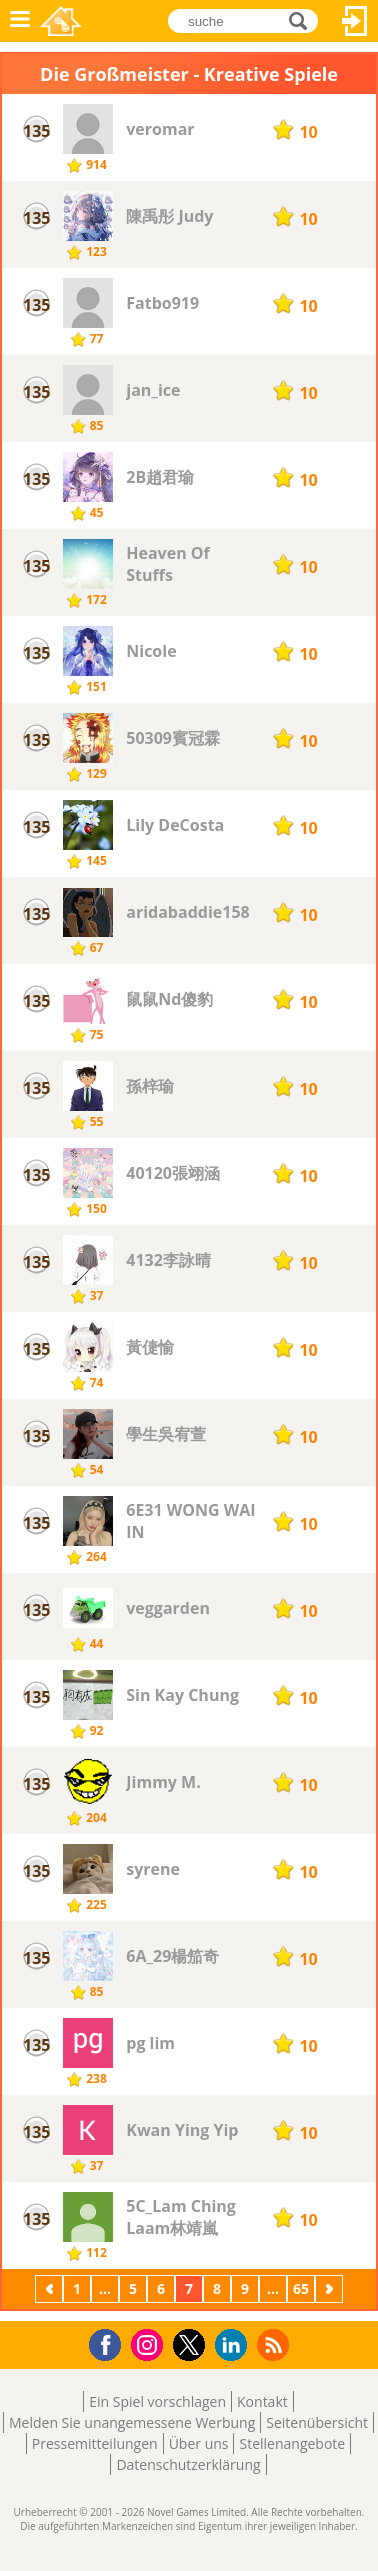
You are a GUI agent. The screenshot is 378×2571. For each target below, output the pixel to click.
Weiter (331, 2288)
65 (301, 2288)
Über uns (199, 2443)
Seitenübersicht (317, 2422)
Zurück (51, 2288)
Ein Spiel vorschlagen (157, 2401)
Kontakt (262, 2401)
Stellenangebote (292, 2443)
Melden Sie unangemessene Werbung (132, 2422)
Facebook (110, 2342)
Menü (20, 21)
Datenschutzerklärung (188, 2464)
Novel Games (61, 21)
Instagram (150, 2343)
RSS (275, 2344)
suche (303, 19)
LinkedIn (234, 2345)
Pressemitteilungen (95, 2443)
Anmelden (355, 21)
